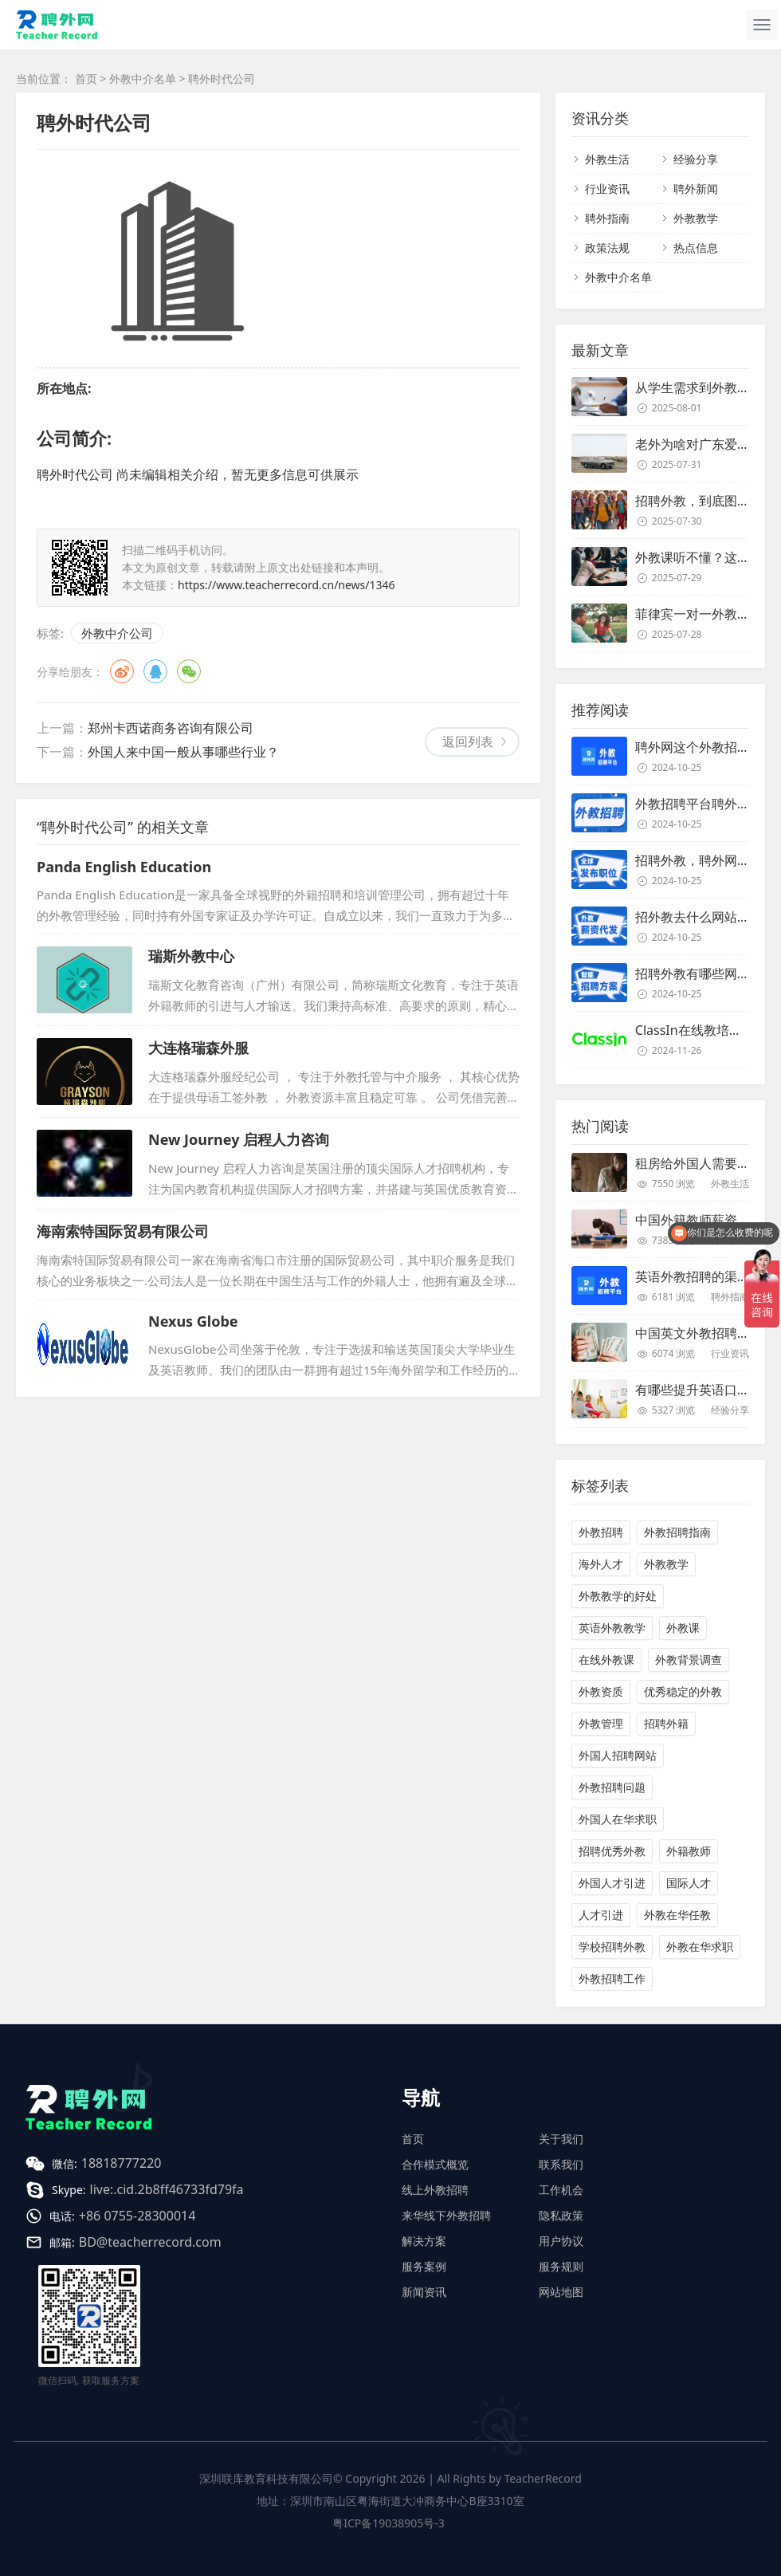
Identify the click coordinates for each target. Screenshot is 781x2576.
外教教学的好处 (618, 1595)
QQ (155, 671)
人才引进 (601, 1914)
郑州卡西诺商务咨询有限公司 (170, 728)
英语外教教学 (612, 1627)
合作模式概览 (435, 2164)
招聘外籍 (666, 1723)
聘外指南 (607, 218)
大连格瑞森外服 (198, 1047)
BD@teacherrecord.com (150, 2242)
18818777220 (121, 2163)
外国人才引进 (612, 1882)
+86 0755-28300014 (137, 2215)
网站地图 (561, 2291)
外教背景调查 (688, 1659)
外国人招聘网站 (618, 1755)
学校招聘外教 (612, 1946)
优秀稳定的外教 (683, 1691)
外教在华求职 (699, 1946)
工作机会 (561, 2189)
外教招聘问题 (612, 1787)
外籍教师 (688, 1850)
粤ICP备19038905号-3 (388, 2523)
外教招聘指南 (677, 1532)
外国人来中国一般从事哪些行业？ (183, 752)
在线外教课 (606, 1659)
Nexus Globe (193, 1321)
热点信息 (695, 247)
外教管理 (601, 1723)
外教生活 (607, 159)
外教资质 (601, 1691)
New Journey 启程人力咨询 (238, 1139)
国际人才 (688, 1882)
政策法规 (607, 247)
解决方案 (424, 2240)
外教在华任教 (677, 1914)
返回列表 (467, 741)
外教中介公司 (117, 633)
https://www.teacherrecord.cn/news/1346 (286, 584)
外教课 (683, 1627)
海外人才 (601, 1563)
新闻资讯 (424, 2291)
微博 (122, 671)
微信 (189, 671)
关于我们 (561, 2138)
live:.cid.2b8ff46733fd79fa (167, 2189)
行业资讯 (607, 188)
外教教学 (695, 218)
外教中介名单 (142, 78)
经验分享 (695, 159)
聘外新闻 (695, 188)
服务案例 (424, 2266)
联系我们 (561, 2164)
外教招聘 (601, 1532)
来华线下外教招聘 (446, 2215)
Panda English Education (124, 866)
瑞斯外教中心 (191, 956)
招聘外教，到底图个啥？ (705, 500)
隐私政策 (561, 2215)
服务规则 (561, 2266)
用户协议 (561, 2240)
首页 (86, 78)
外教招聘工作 (612, 1978)
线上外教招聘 (435, 2189)
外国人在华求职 (618, 1819)
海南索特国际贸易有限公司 (123, 1231)
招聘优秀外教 (612, 1850)
